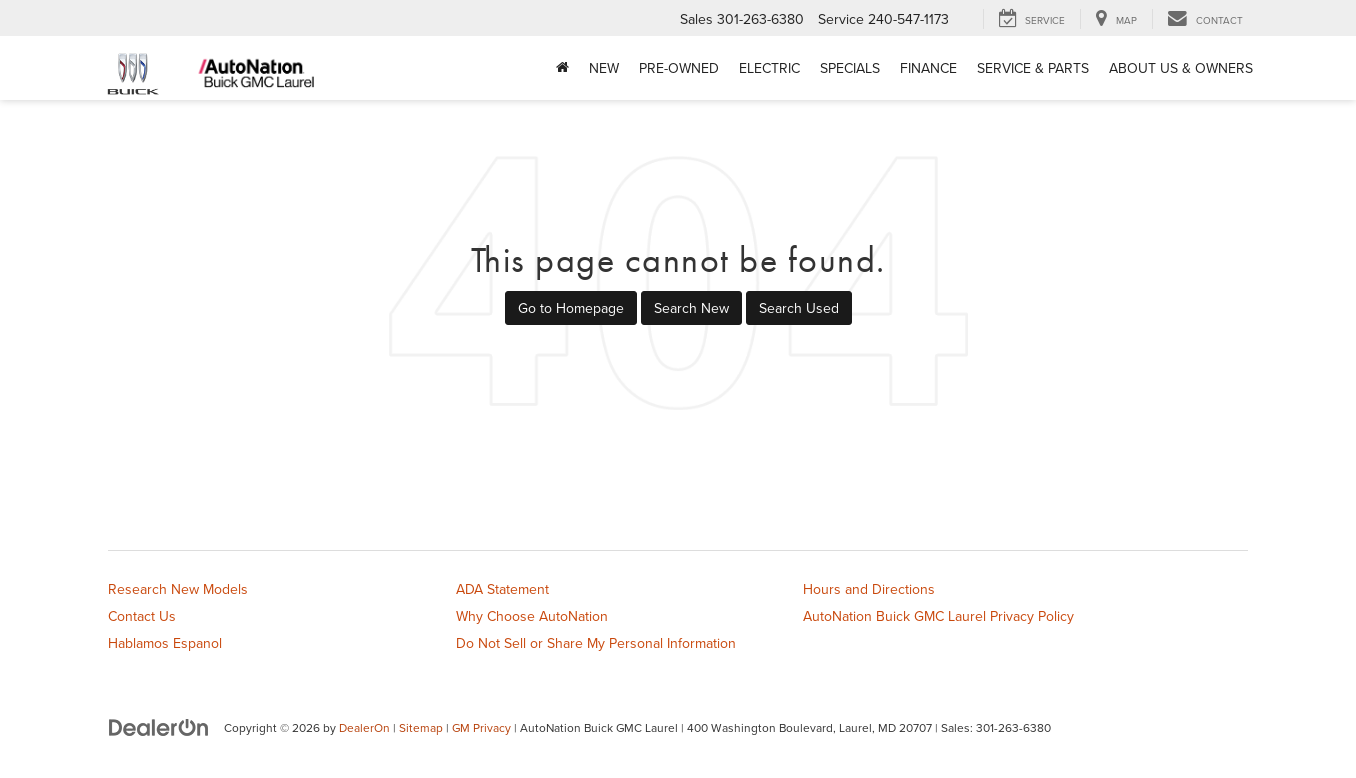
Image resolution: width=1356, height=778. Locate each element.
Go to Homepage (571, 308)
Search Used (799, 308)
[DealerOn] (159, 727)
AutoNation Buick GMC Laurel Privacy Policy (938, 616)
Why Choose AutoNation (532, 616)
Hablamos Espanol (165, 643)
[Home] (562, 68)
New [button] (604, 68)
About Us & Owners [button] (1181, 68)
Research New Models (178, 589)
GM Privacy (481, 727)
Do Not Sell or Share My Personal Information (596, 643)
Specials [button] (850, 68)
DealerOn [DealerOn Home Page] (364, 727)
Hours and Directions (869, 589)
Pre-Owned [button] (679, 68)
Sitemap (421, 727)
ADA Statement (502, 589)
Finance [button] (928, 68)
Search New (691, 308)
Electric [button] (769, 68)
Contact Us (142, 616)
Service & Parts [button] (1033, 68)
